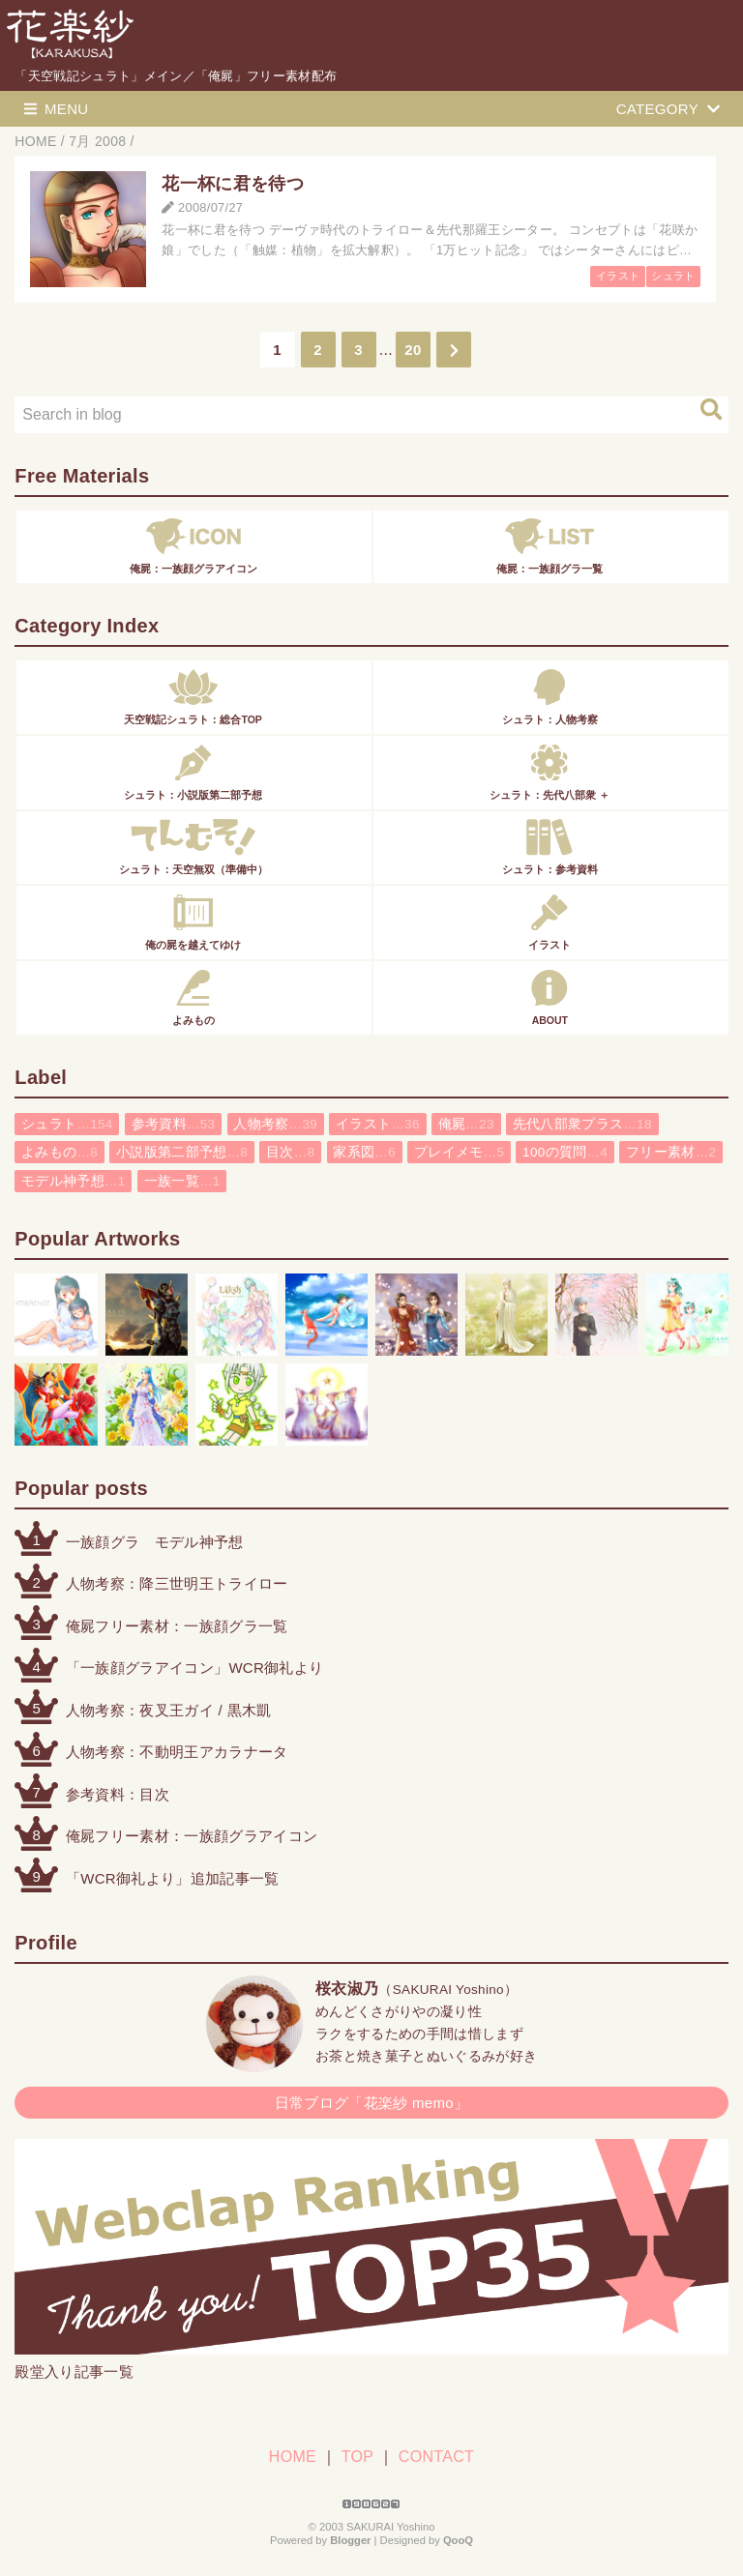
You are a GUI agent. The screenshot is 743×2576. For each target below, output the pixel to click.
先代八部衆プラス (582, 1124)
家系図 (364, 1152)
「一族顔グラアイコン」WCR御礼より (195, 1667)
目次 (290, 1152)
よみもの (59, 1152)
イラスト (617, 275)
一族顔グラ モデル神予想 (155, 1542)
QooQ (458, 2540)
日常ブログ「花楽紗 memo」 (372, 2102)
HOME (292, 2456)
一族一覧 (182, 1181)
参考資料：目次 (117, 1794)
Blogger (350, 2540)
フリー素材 (671, 1152)
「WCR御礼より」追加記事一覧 (173, 1878)
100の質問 (565, 1152)
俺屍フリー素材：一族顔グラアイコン (191, 1836)
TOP (357, 2456)
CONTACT (436, 2456)
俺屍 (466, 1124)
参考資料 (174, 1124)
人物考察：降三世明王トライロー (177, 1583)
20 (412, 349)
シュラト (673, 275)
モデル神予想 (73, 1181)
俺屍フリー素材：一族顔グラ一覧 (177, 1626)
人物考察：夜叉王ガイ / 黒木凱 (169, 1710)
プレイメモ (459, 1152)
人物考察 (275, 1124)
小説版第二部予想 (182, 1152)
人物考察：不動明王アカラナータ (177, 1751)
